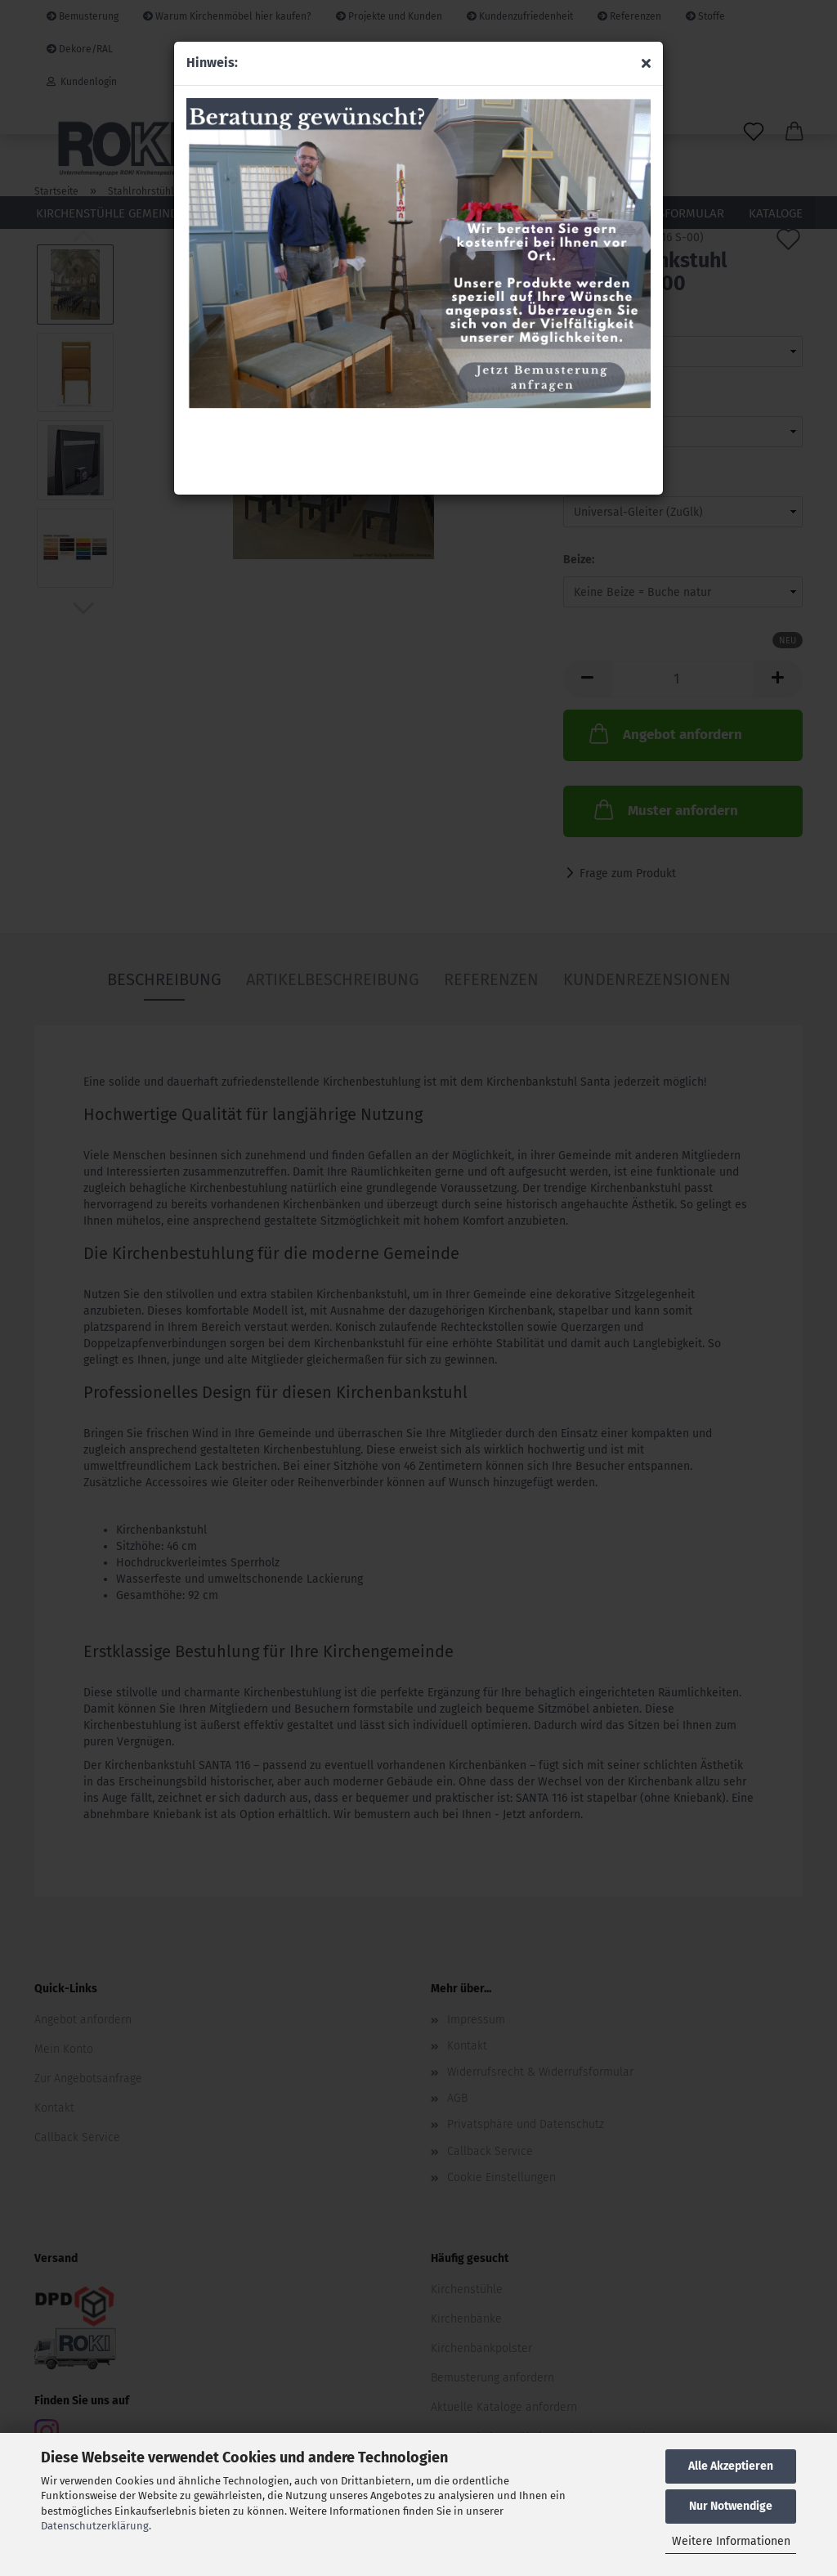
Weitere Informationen (731, 2541)
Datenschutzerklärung (95, 2526)
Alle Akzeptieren (730, 2466)
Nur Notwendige (730, 2506)
